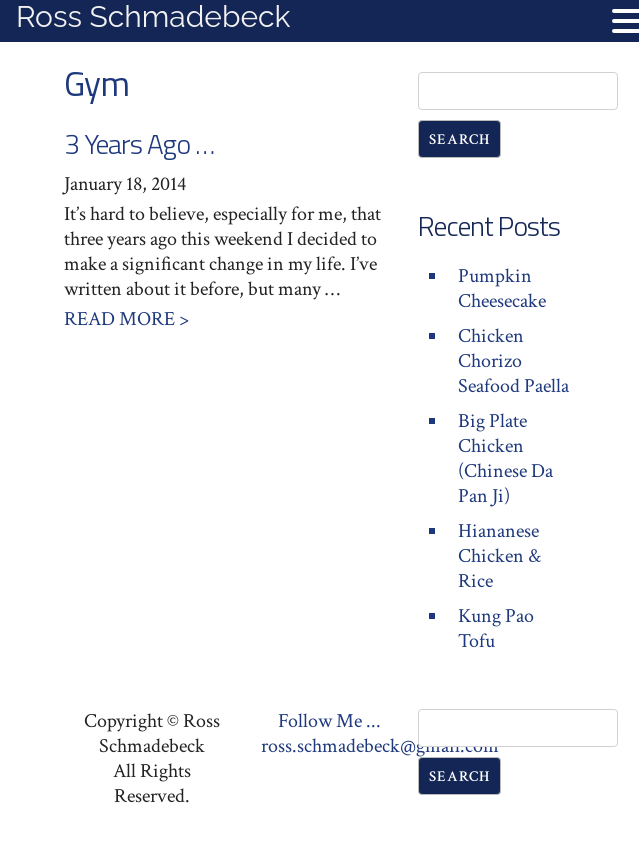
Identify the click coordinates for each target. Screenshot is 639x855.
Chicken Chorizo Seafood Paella (513, 361)
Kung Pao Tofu (496, 628)
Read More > (126, 319)
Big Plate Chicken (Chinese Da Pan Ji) (505, 458)
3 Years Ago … (139, 143)
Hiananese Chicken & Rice (499, 556)
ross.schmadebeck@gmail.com (380, 746)
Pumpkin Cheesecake (502, 288)
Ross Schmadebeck (153, 16)
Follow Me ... (329, 721)
